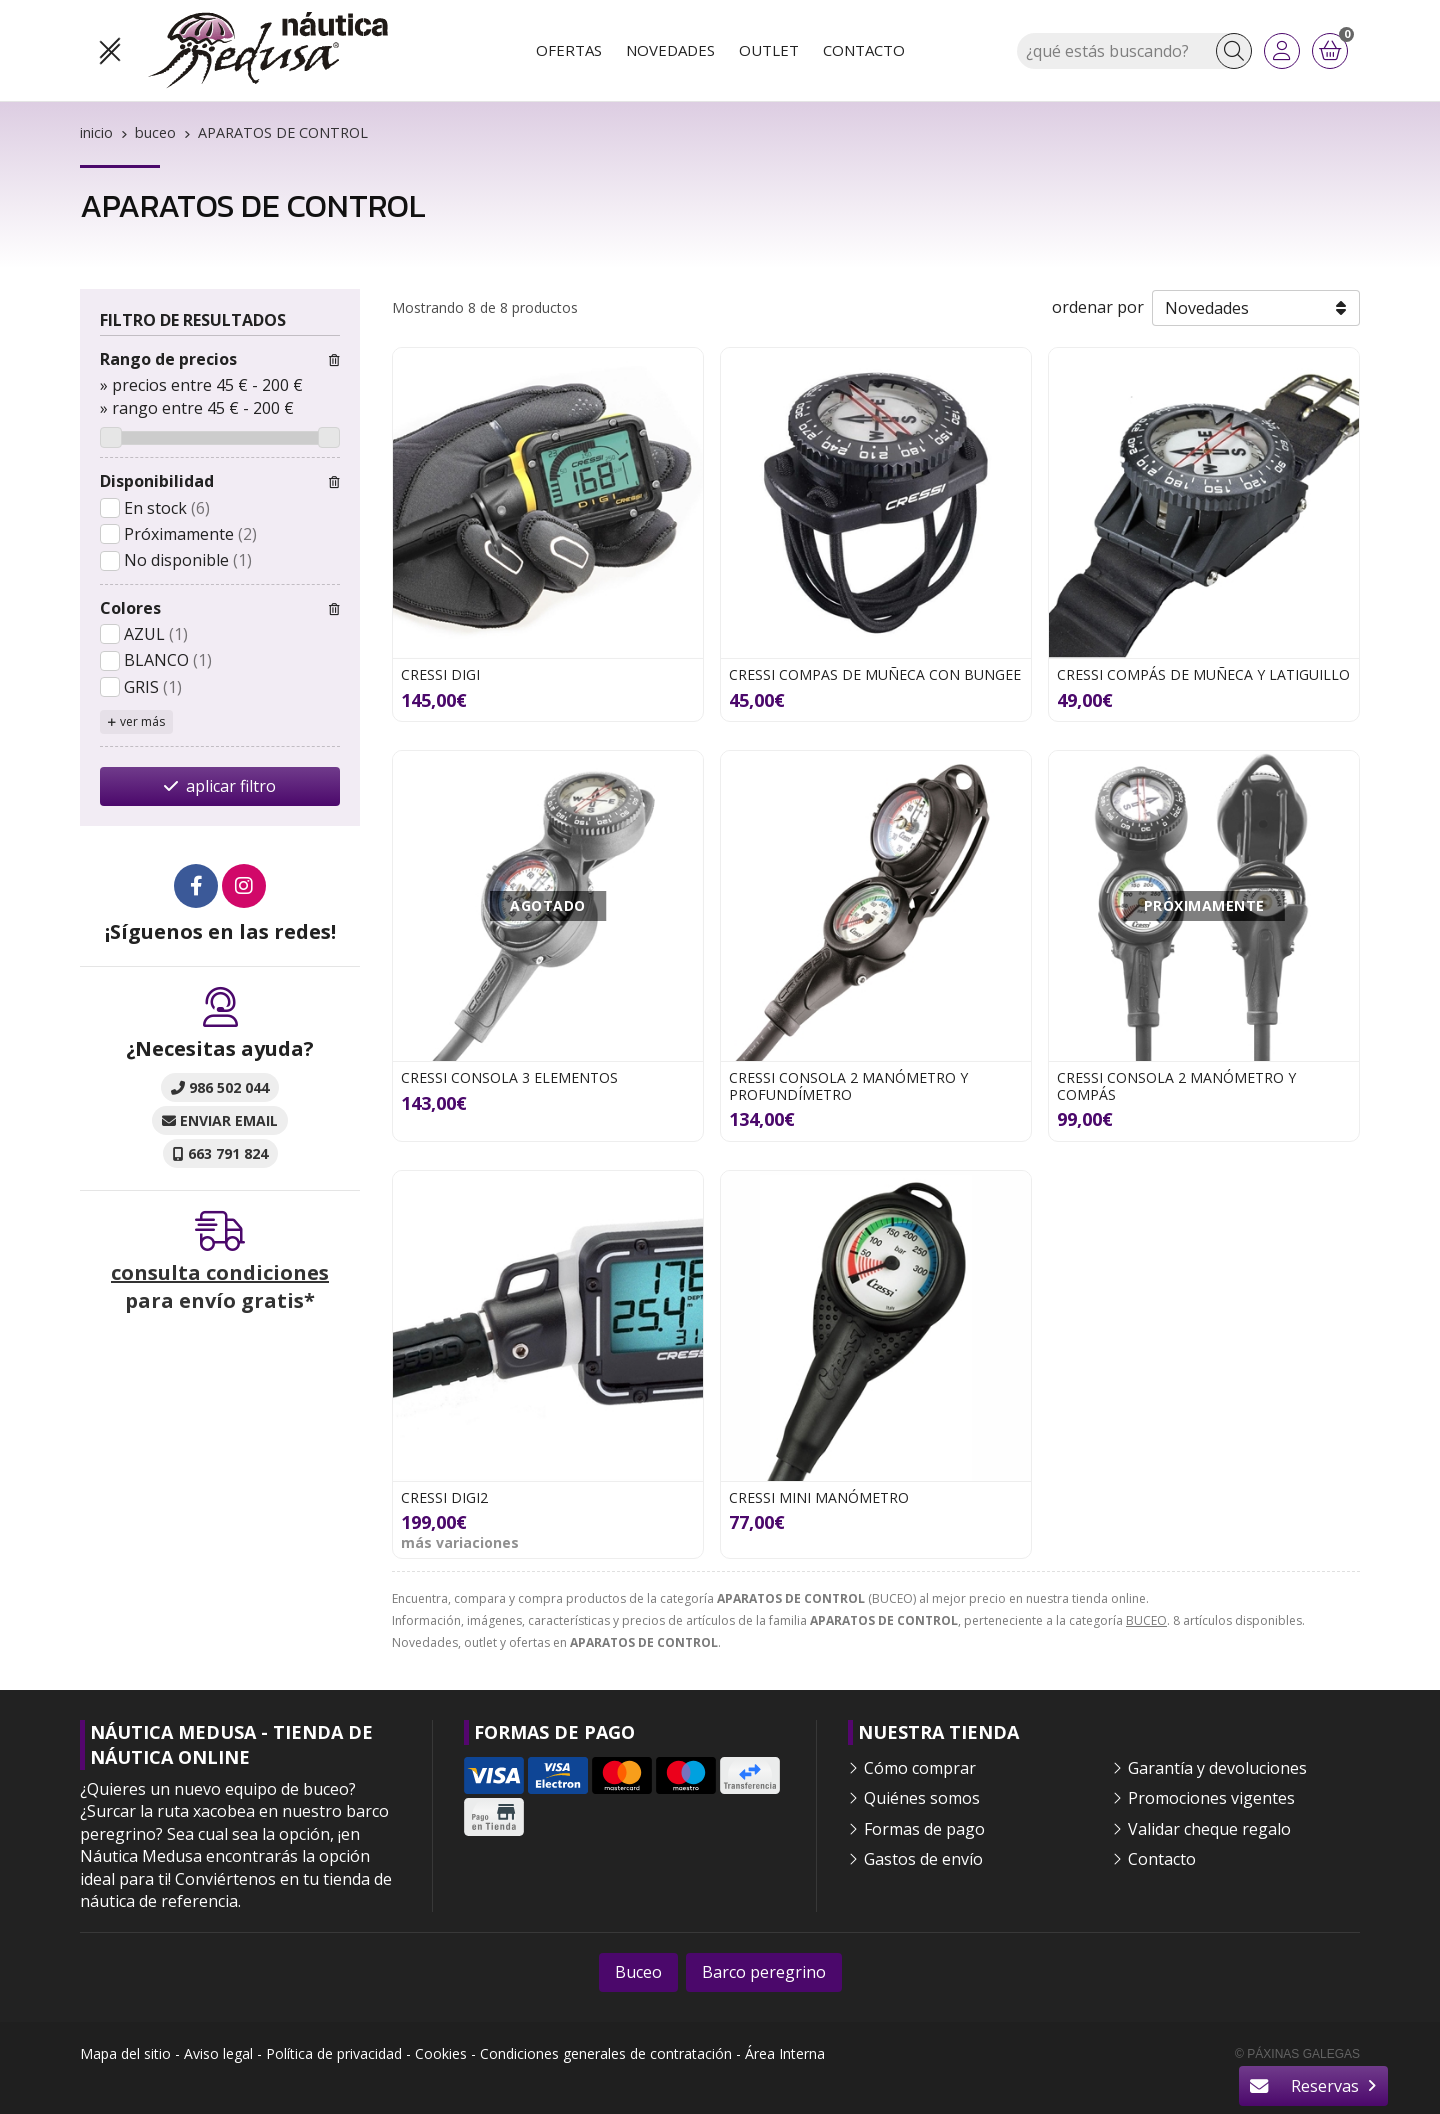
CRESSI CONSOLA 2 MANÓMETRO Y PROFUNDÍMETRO (848, 1086)
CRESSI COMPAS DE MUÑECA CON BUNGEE (875, 674)
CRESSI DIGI (440, 674)
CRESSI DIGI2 (444, 1497)
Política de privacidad (334, 2053)
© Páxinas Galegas (1297, 2054)
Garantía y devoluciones (1217, 1768)
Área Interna (785, 2053)
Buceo (638, 1972)
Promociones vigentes (1211, 1798)
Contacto (1162, 1859)
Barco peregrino (764, 1972)
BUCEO (1146, 1620)
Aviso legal (218, 2053)
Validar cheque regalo (1209, 1829)
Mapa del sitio (125, 2053)
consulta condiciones (220, 1272)
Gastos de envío (923, 1859)
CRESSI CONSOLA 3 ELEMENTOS (509, 1077)
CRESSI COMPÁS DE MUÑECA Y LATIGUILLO (1203, 674)
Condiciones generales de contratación (606, 2053)
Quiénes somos (922, 1798)
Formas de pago (924, 1829)
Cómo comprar (920, 1768)
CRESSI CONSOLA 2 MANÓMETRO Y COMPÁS (1176, 1086)
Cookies (441, 2053)
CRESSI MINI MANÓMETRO (819, 1497)
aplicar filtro (231, 786)
